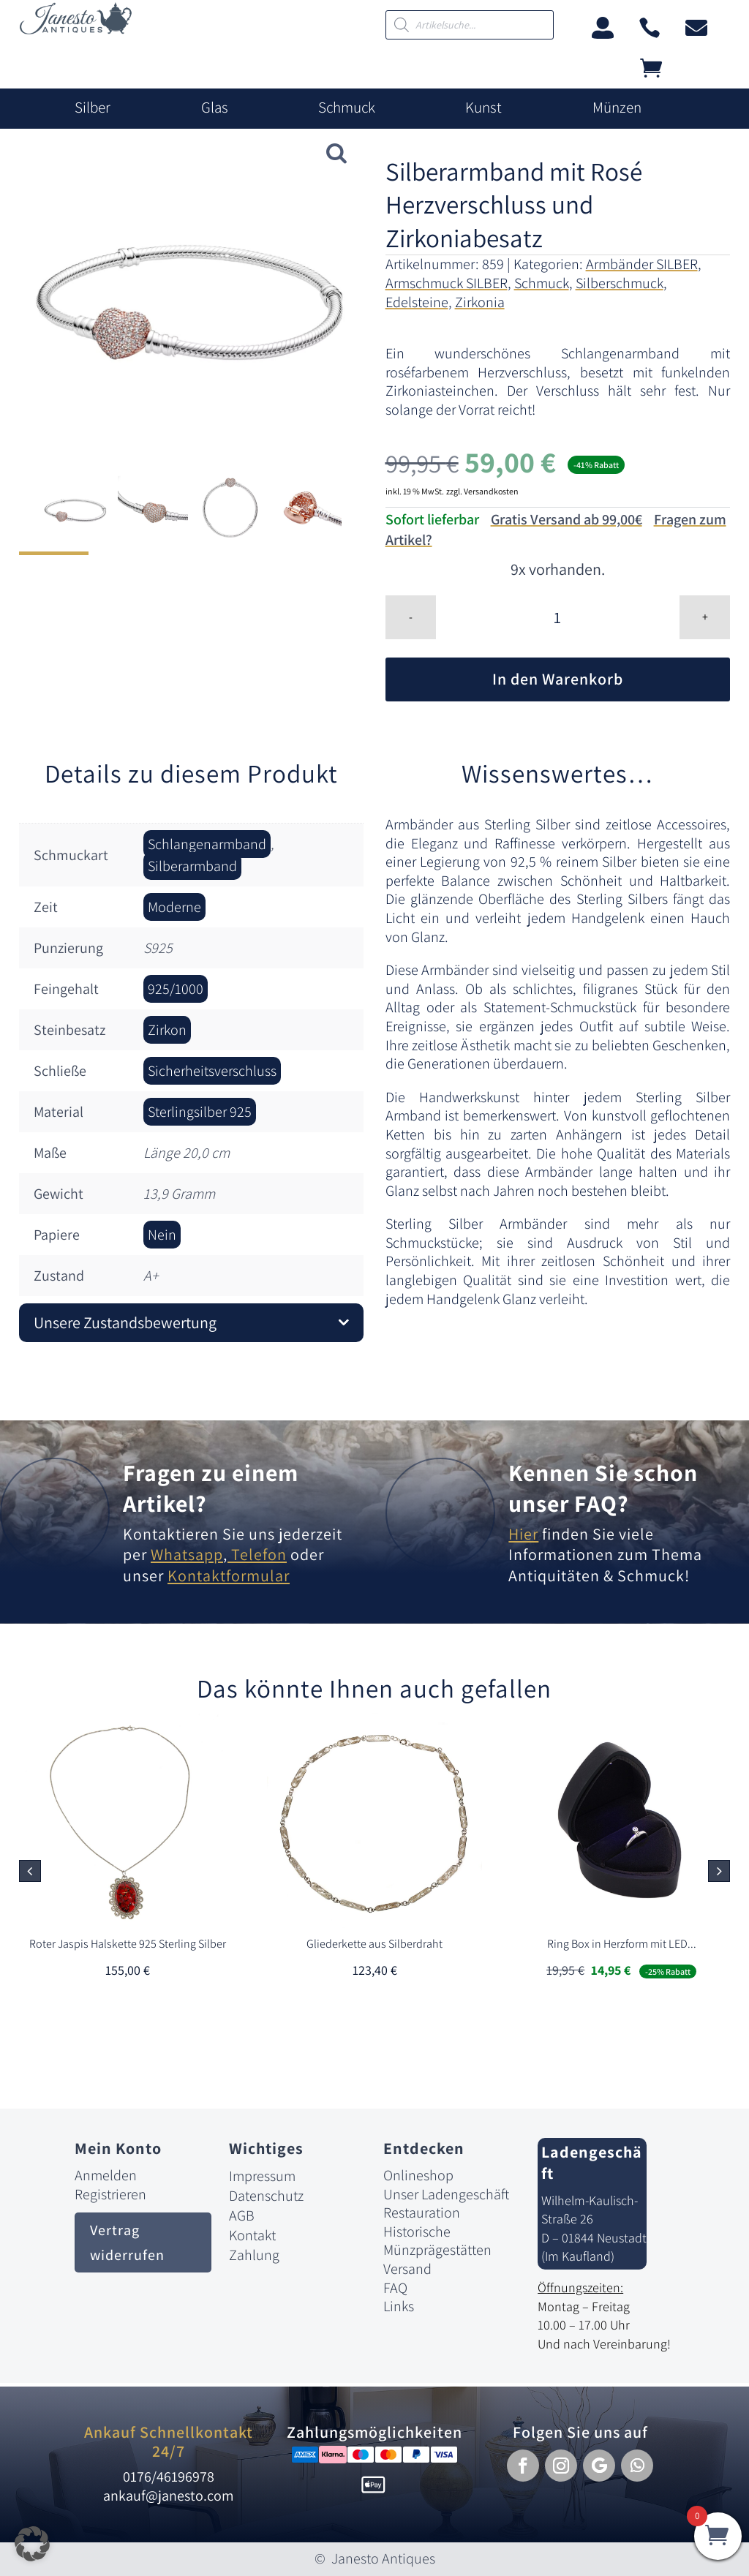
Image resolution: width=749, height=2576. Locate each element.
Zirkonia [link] (480, 302)
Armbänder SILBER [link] (642, 264)
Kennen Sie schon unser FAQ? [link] (603, 1487)
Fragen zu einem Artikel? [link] (210, 1487)
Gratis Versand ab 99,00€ (566, 519)
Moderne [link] (174, 906)
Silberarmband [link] (192, 865)
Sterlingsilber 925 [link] (200, 1111)
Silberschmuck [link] (619, 283)
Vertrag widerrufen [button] (127, 2242)
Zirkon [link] (167, 1029)
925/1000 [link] (175, 988)
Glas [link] (214, 107)
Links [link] (398, 2306)
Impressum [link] (262, 2175)
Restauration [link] (421, 2212)
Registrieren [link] (110, 2194)
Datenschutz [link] (266, 2195)
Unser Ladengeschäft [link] (446, 2194)
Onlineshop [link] (418, 2175)
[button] (719, 1871)
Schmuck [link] (346, 107)
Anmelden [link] (106, 2175)
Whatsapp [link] (187, 1554)
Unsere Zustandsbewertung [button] (125, 1322)
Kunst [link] (483, 107)
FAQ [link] (395, 2287)
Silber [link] (92, 107)
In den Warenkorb (557, 679)
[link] (75, 30)
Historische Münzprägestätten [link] (437, 2241)
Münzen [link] (616, 107)
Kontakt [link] (252, 2235)
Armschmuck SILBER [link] (446, 283)
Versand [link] (407, 2268)
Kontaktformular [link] (229, 1575)
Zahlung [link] (254, 2254)
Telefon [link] (257, 1554)
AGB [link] (242, 2215)
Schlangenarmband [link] (207, 844)
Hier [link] (523, 1534)
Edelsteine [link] (416, 302)
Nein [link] (162, 1234)
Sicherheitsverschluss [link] (212, 1070)
